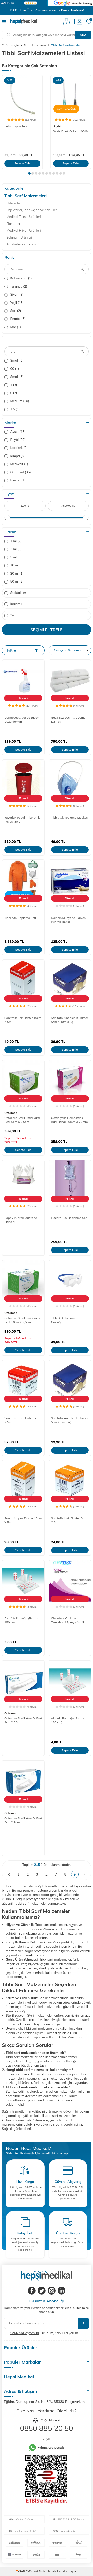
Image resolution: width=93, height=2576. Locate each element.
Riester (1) (15, 480)
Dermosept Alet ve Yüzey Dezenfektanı (21, 719)
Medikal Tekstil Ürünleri (23, 217)
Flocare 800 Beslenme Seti (69, 1218)
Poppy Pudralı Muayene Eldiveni (20, 1220)
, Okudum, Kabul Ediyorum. (41, 2333)
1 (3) (10, 385)
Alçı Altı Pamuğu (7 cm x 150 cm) (68, 1720)
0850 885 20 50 (46, 2428)
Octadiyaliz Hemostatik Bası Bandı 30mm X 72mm (69, 1120)
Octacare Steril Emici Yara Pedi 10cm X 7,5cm (22, 1320)
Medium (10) (16, 401)
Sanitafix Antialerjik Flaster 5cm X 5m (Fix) (69, 1420)
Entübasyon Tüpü (16, 126)
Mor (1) (12, 327)
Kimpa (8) (14, 456)
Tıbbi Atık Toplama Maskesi (70, 817)
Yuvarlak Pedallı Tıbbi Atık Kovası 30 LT (22, 819)
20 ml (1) (13, 573)
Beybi (57, 126)
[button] (29, 173)
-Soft (21, 2571)
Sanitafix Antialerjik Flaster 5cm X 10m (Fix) (69, 1020)
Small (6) (13, 377)
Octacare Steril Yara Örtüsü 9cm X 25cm (23, 1720)
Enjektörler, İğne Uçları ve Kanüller (31, 210)
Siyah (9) (13, 294)
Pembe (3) (14, 319)
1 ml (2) (13, 541)
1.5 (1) (12, 409)
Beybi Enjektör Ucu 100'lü (70, 131)
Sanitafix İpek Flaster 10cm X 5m (23, 1520)
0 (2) (10, 393)
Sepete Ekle (22, 163)
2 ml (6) (13, 549)
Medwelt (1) (16, 464)
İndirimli (13, 604)
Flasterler (13, 224)
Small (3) (13, 360)
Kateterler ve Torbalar (22, 244)
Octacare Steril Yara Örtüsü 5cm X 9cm (23, 1820)
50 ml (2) (13, 581)
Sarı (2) (12, 311)
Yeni (10, 615)
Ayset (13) (15, 432)
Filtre (22, 650)
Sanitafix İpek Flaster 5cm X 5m (69, 1520)
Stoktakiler (15, 593)
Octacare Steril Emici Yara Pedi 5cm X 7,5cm (22, 1120)
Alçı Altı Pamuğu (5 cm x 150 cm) (21, 1620)
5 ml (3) (13, 557)
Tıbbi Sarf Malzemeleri (25, 195)
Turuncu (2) (15, 286)
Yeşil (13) (14, 303)
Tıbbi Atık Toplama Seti (20, 918)
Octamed (10, 1113)
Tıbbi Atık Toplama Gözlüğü (64, 1320)
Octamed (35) (17, 472)
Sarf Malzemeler (35, 45)
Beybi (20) (14, 440)
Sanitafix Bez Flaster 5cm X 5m (21, 1420)
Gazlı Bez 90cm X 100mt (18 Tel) (68, 719)
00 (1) (11, 369)
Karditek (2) (16, 448)
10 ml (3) (13, 565)
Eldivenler (13, 203)
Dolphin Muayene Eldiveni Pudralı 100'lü (69, 920)
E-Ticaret (32, 2571)
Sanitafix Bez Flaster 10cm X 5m (22, 1020)
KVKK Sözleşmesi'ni (24, 2333)
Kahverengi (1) (18, 278)
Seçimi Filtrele (46, 629)
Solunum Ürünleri (19, 237)
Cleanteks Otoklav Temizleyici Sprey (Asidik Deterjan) (68, 1620)
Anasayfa (10, 45)
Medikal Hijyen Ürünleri (23, 230)
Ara (83, 35)
